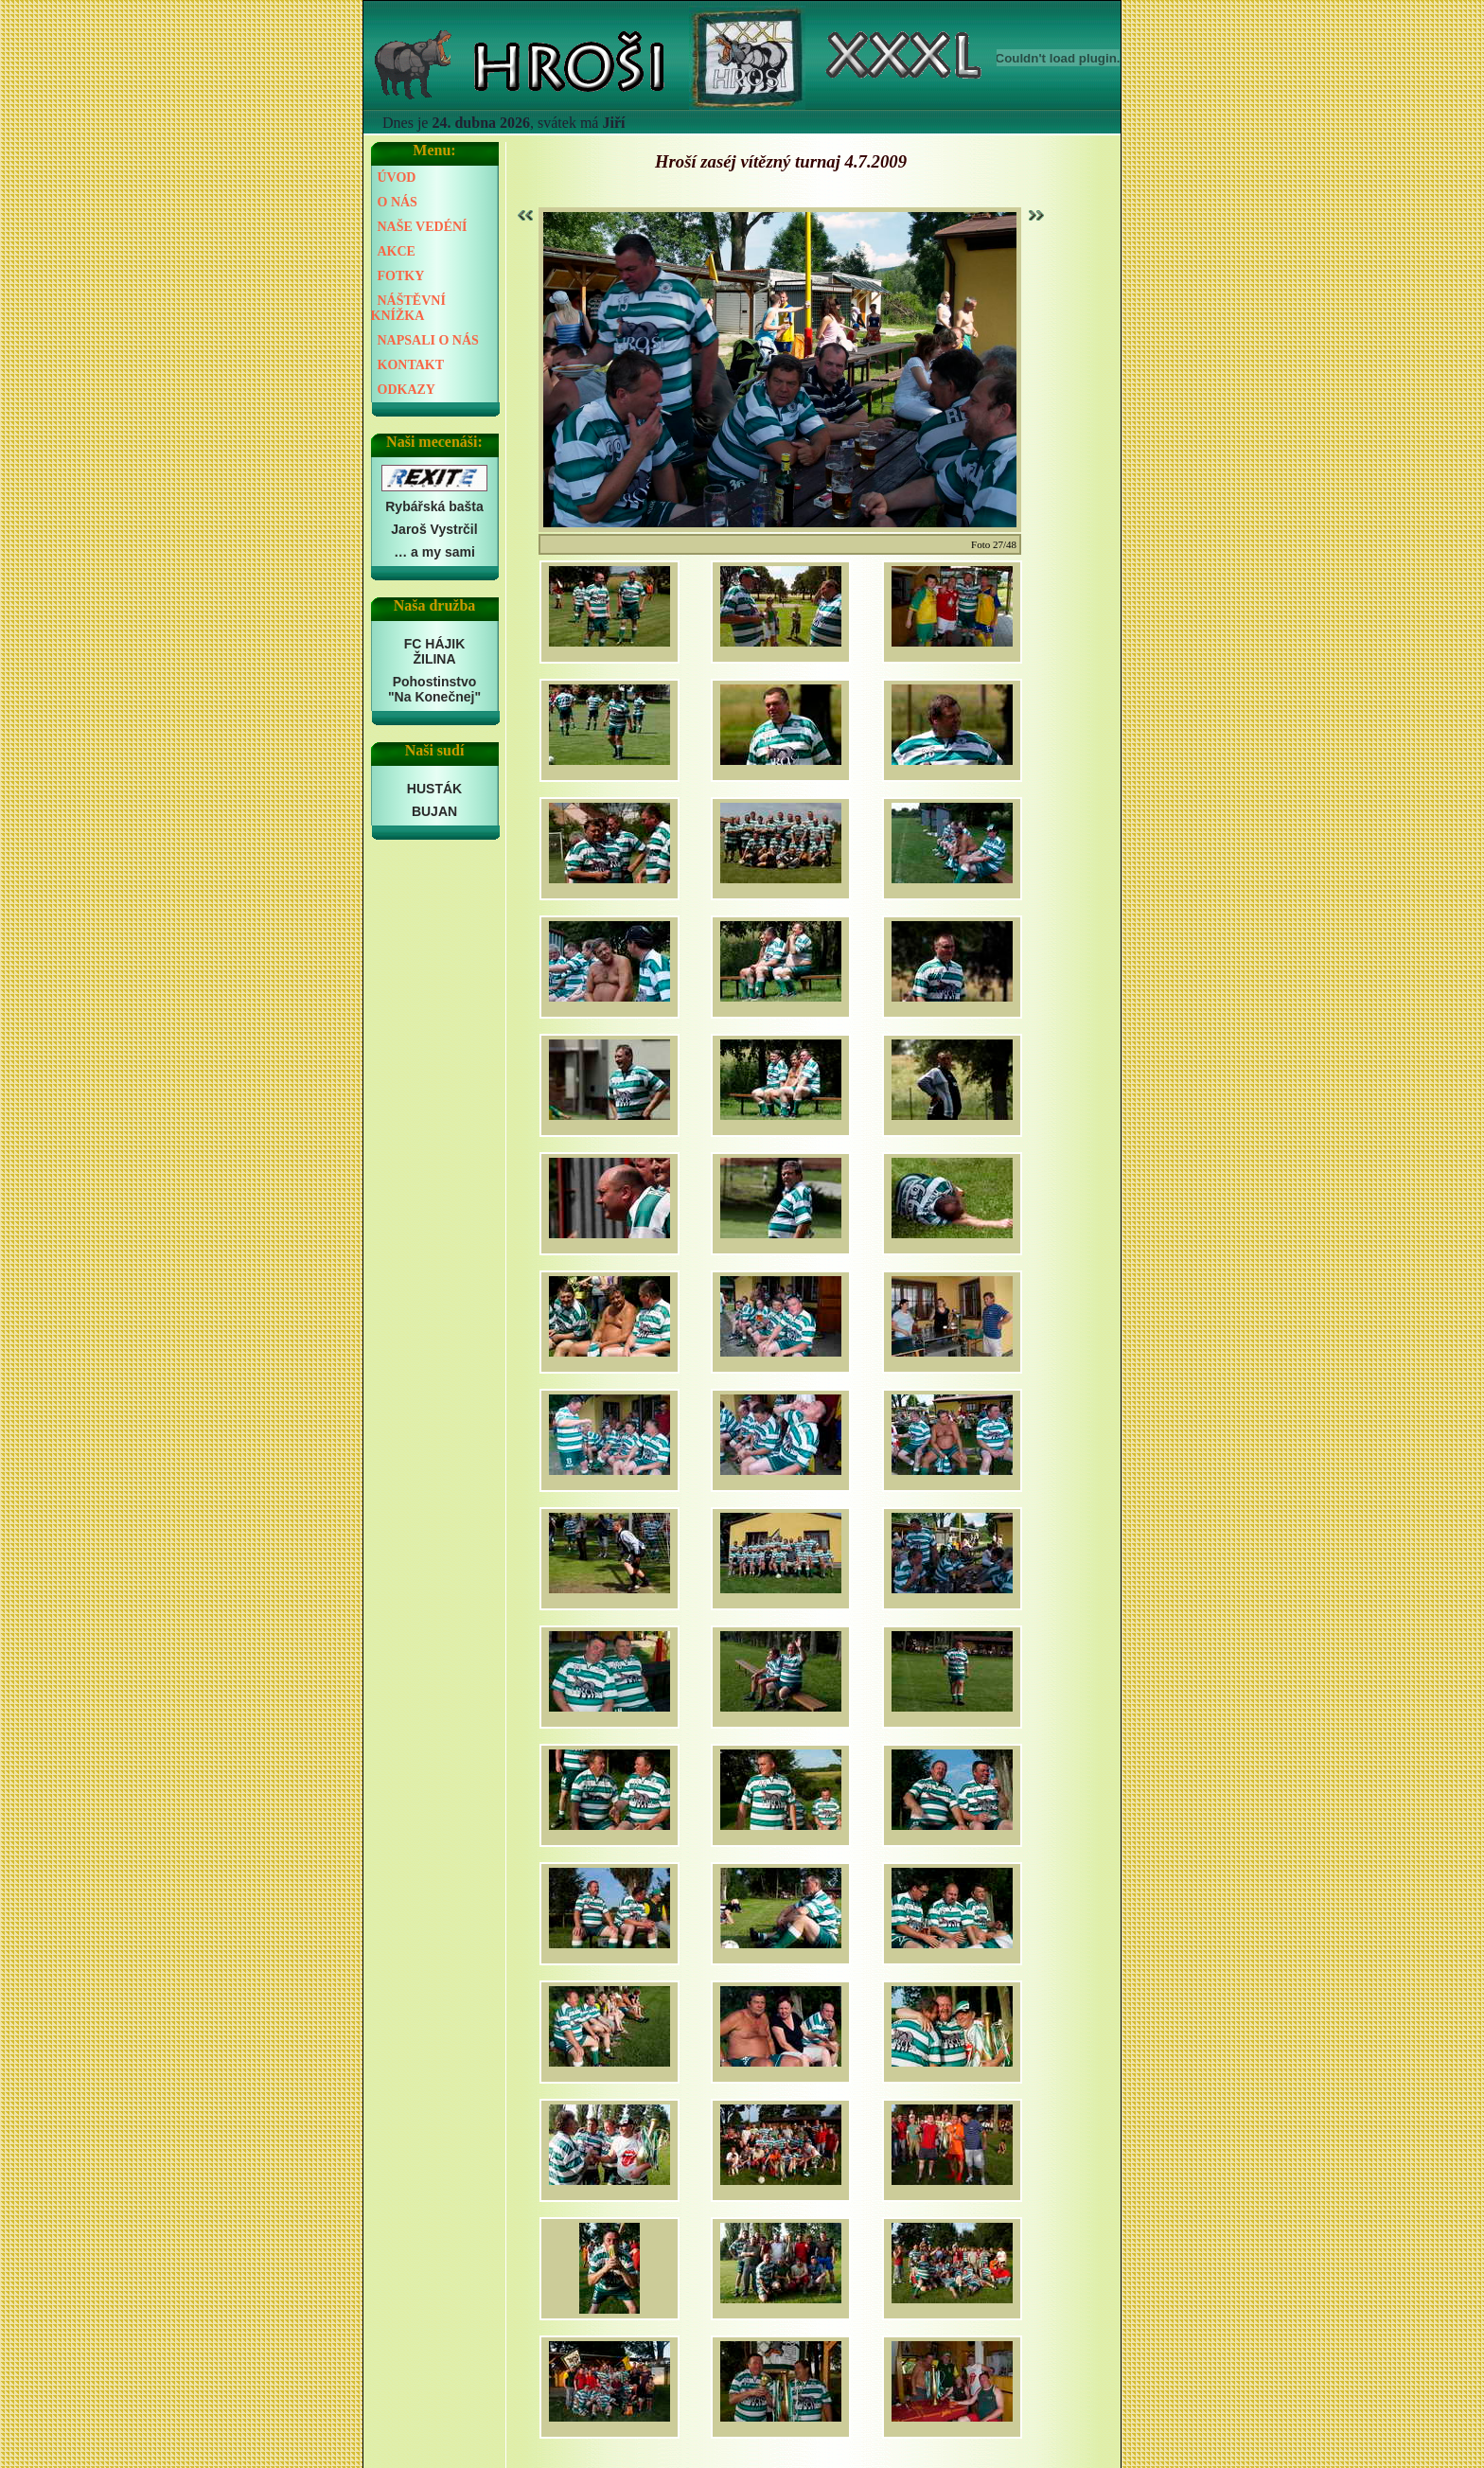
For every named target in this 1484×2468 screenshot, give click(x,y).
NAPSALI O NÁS (428, 340)
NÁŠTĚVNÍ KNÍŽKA (408, 308)
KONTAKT (411, 365)
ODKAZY (406, 389)
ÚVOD (397, 177)
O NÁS (397, 202)
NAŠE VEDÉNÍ (423, 227)
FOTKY (401, 276)
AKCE (396, 251)
